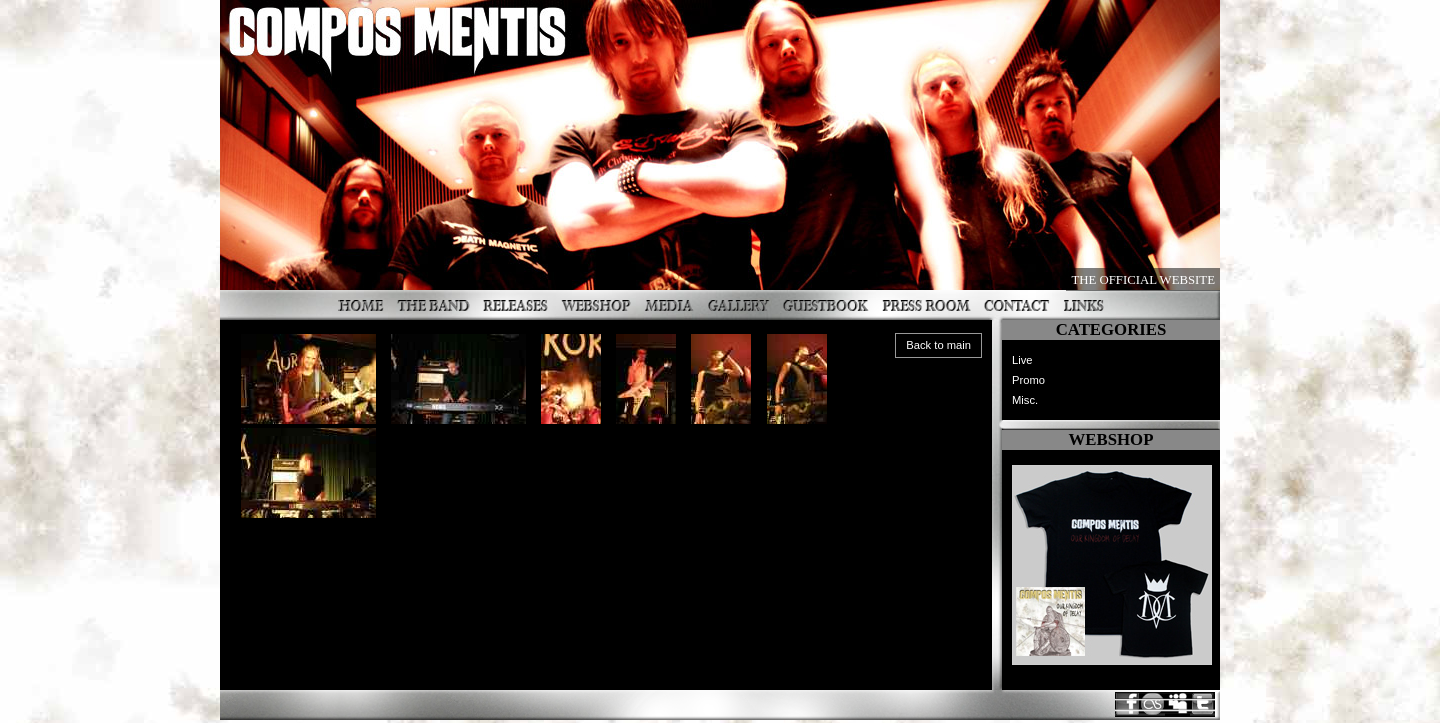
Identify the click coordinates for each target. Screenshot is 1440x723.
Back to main (938, 345)
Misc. (1025, 400)
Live (1022, 360)
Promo (1028, 380)
